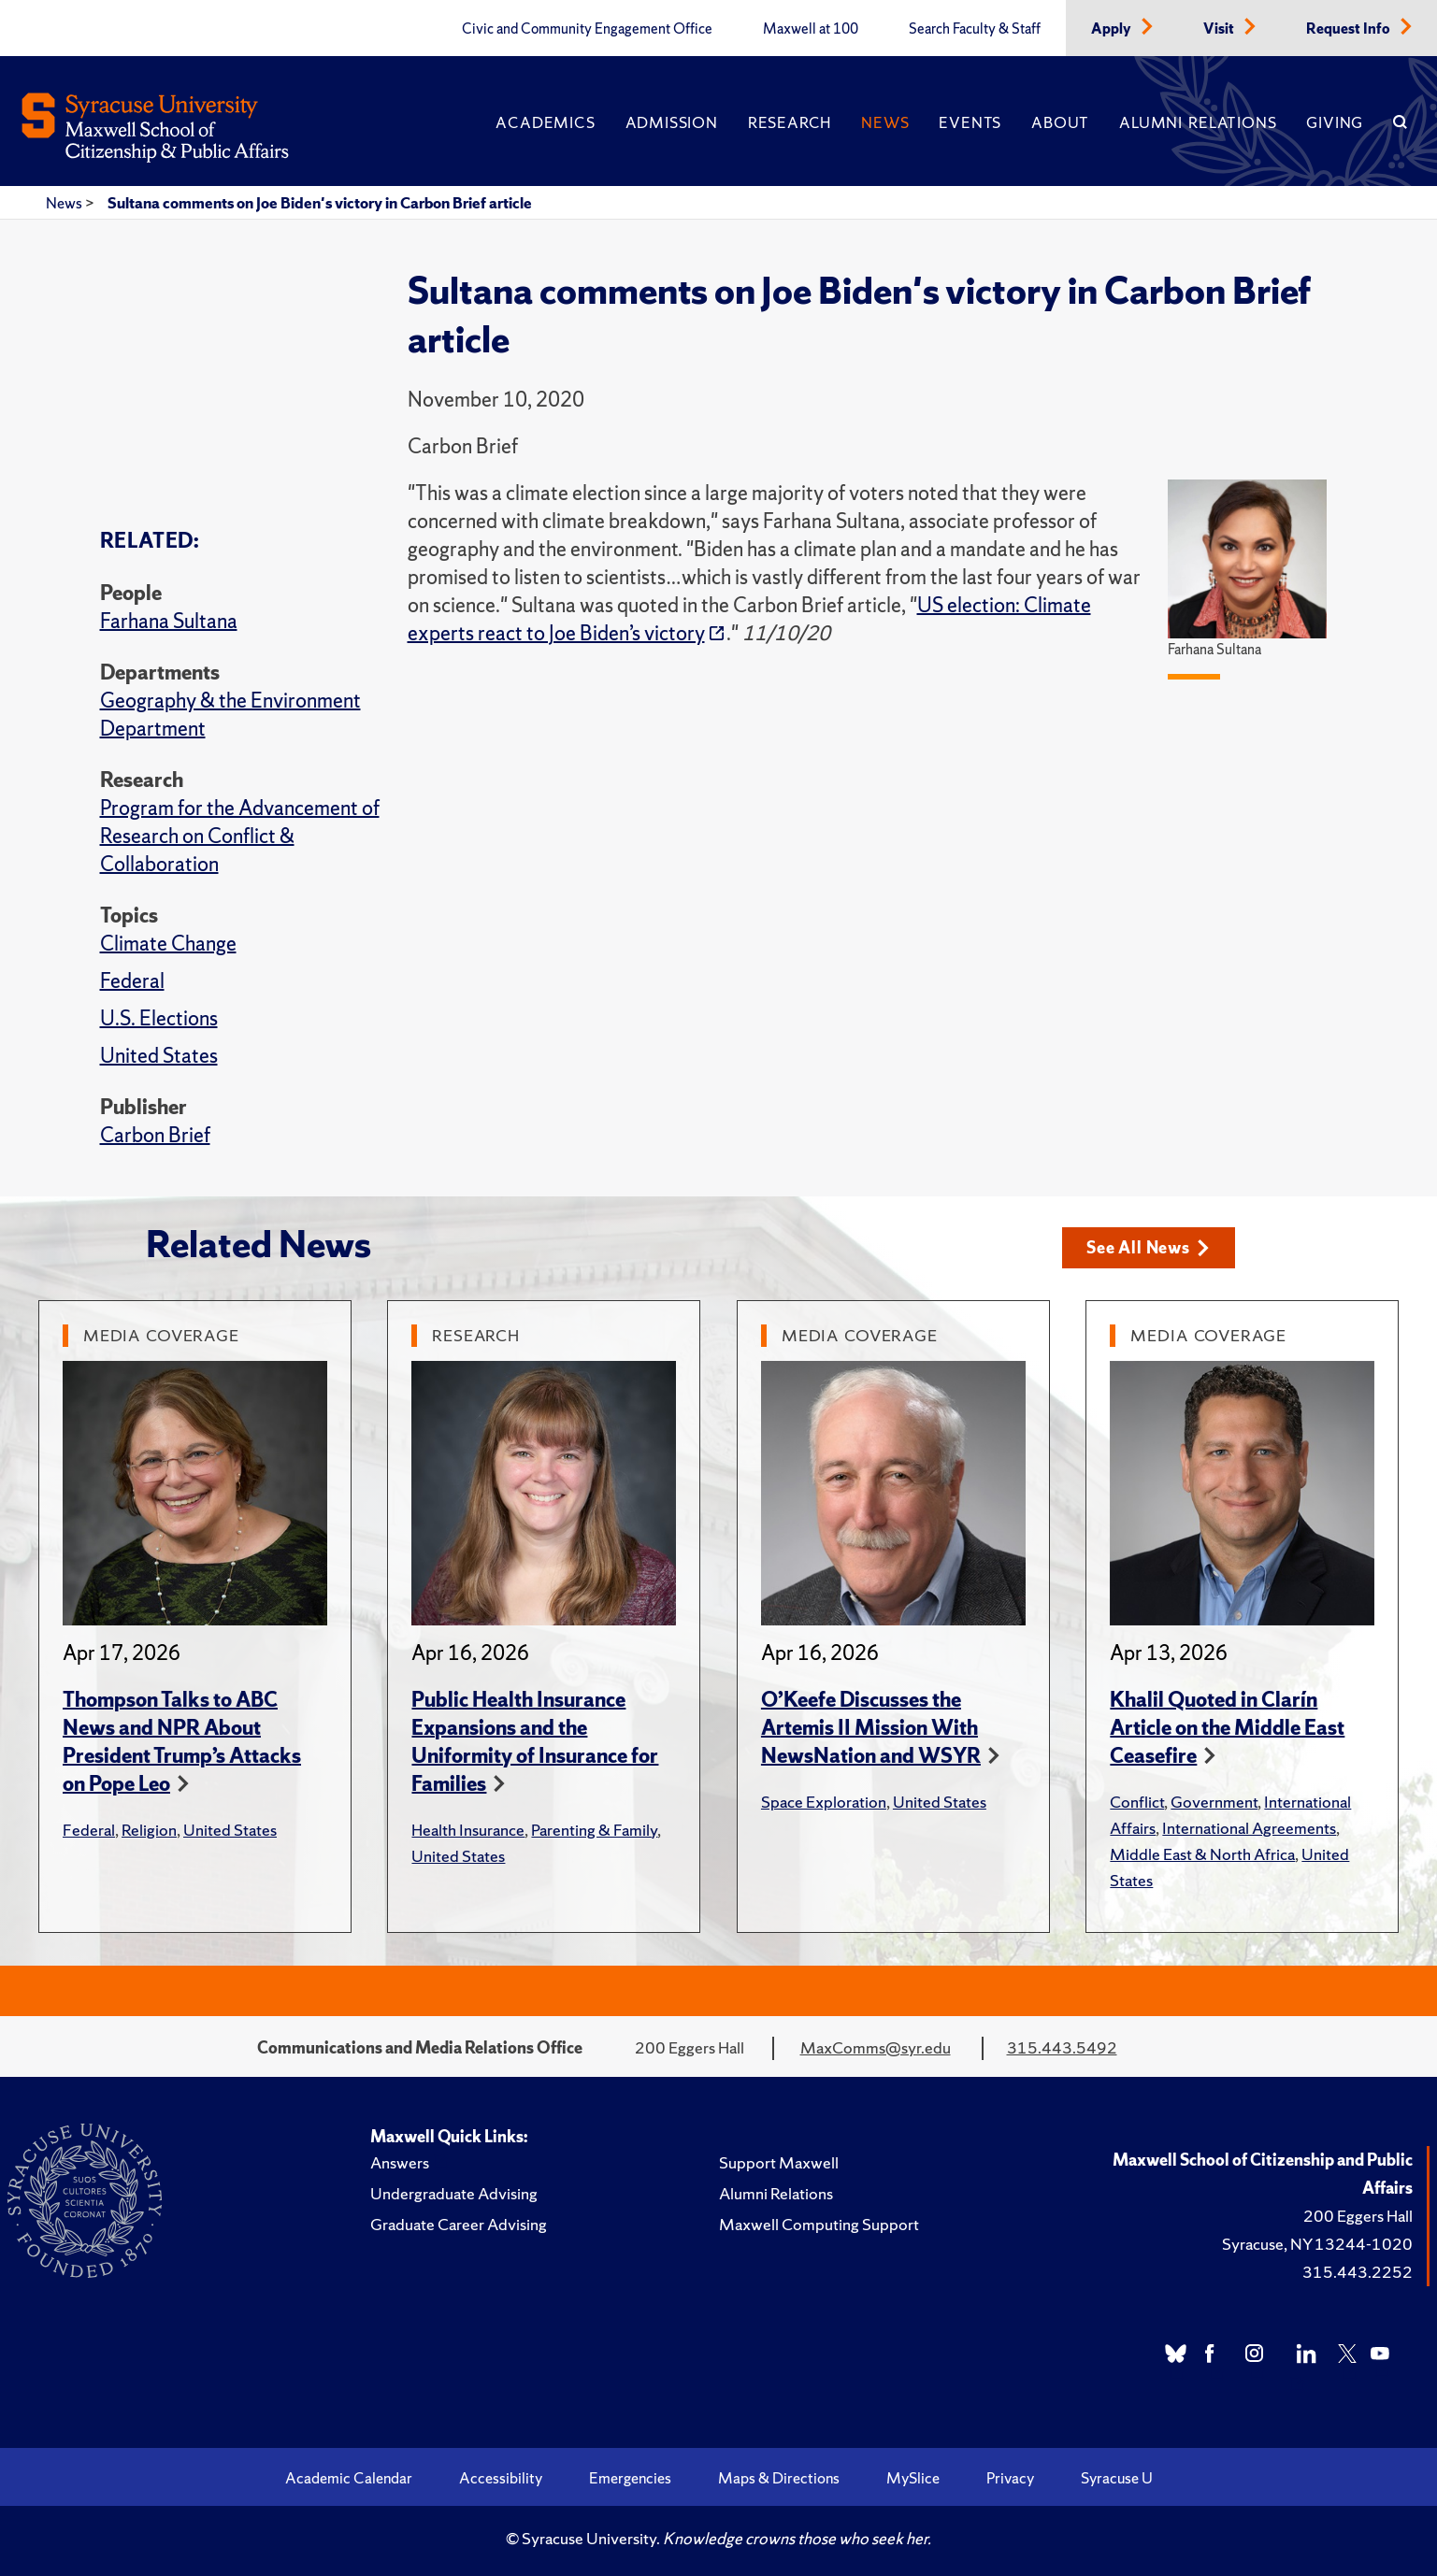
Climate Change (168, 943)
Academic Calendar (348, 2478)
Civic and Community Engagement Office (587, 29)
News (885, 122)
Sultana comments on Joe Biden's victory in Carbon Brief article (320, 203)
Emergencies (630, 2478)
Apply (1112, 29)
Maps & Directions (779, 2478)
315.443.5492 (1062, 2047)
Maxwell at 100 (810, 29)
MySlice (913, 2478)
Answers (399, 2162)
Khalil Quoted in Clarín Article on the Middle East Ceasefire (1227, 1727)
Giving (1334, 122)
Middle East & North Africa (1202, 1854)
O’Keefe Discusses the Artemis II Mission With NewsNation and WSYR (871, 1727)
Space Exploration (823, 1801)
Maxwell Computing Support (819, 2224)
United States (159, 1055)
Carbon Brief (155, 1135)
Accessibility (500, 2478)
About (1060, 122)
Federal (132, 981)
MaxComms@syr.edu (875, 2047)
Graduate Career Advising (458, 2224)
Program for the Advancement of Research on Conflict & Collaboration (240, 836)
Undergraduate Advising (454, 2193)
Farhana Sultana (168, 621)
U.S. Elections (159, 1018)
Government (1214, 1801)
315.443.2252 (1357, 2272)
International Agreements (1249, 1828)
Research (789, 122)
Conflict (1137, 1801)
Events (970, 122)
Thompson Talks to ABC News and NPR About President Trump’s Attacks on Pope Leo (182, 1741)
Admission (671, 122)
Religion (149, 1829)
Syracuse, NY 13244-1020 (1317, 2243)
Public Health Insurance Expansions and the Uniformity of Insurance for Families (534, 1741)
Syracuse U (1117, 2478)
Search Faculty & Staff (975, 29)
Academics (545, 122)
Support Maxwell (779, 2162)
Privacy (1010, 2478)
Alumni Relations (1197, 122)
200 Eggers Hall (1358, 2215)
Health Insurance (468, 1829)
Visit (1220, 29)
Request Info (1349, 29)
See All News (1147, 1247)
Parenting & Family (594, 1829)
